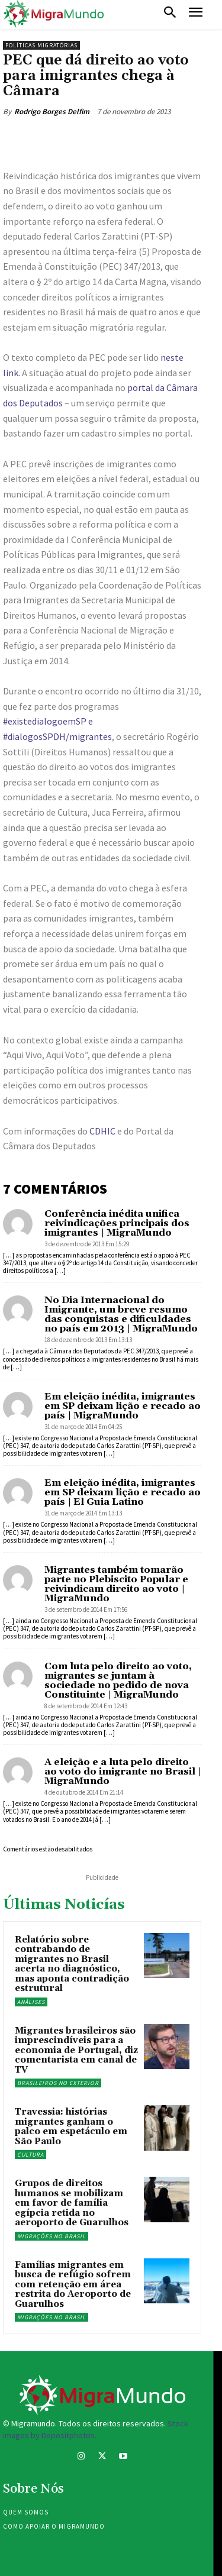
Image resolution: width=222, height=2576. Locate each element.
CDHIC (102, 1131)
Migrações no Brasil (51, 2236)
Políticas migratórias (41, 45)
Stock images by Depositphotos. (95, 2429)
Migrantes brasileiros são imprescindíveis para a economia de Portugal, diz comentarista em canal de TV (76, 2050)
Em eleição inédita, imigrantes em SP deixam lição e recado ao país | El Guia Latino (122, 1492)
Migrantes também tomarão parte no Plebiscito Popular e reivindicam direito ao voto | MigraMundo (116, 1584)
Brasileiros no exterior (58, 2083)
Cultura (30, 2154)
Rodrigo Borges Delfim (51, 111)
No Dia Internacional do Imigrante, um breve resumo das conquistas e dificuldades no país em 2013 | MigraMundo (121, 1314)
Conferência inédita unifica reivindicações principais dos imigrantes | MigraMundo (116, 1223)
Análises (31, 2002)
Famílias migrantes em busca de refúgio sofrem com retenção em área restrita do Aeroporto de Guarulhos (73, 2285)
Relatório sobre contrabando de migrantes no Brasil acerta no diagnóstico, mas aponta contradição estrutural (72, 1964)
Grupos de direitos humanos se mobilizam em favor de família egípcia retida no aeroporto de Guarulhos (71, 2203)
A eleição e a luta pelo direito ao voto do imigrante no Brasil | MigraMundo (122, 1771)
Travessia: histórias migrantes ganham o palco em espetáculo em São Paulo (71, 2126)
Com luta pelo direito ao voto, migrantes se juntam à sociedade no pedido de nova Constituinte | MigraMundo (118, 1680)
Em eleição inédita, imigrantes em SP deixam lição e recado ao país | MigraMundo (122, 1406)
